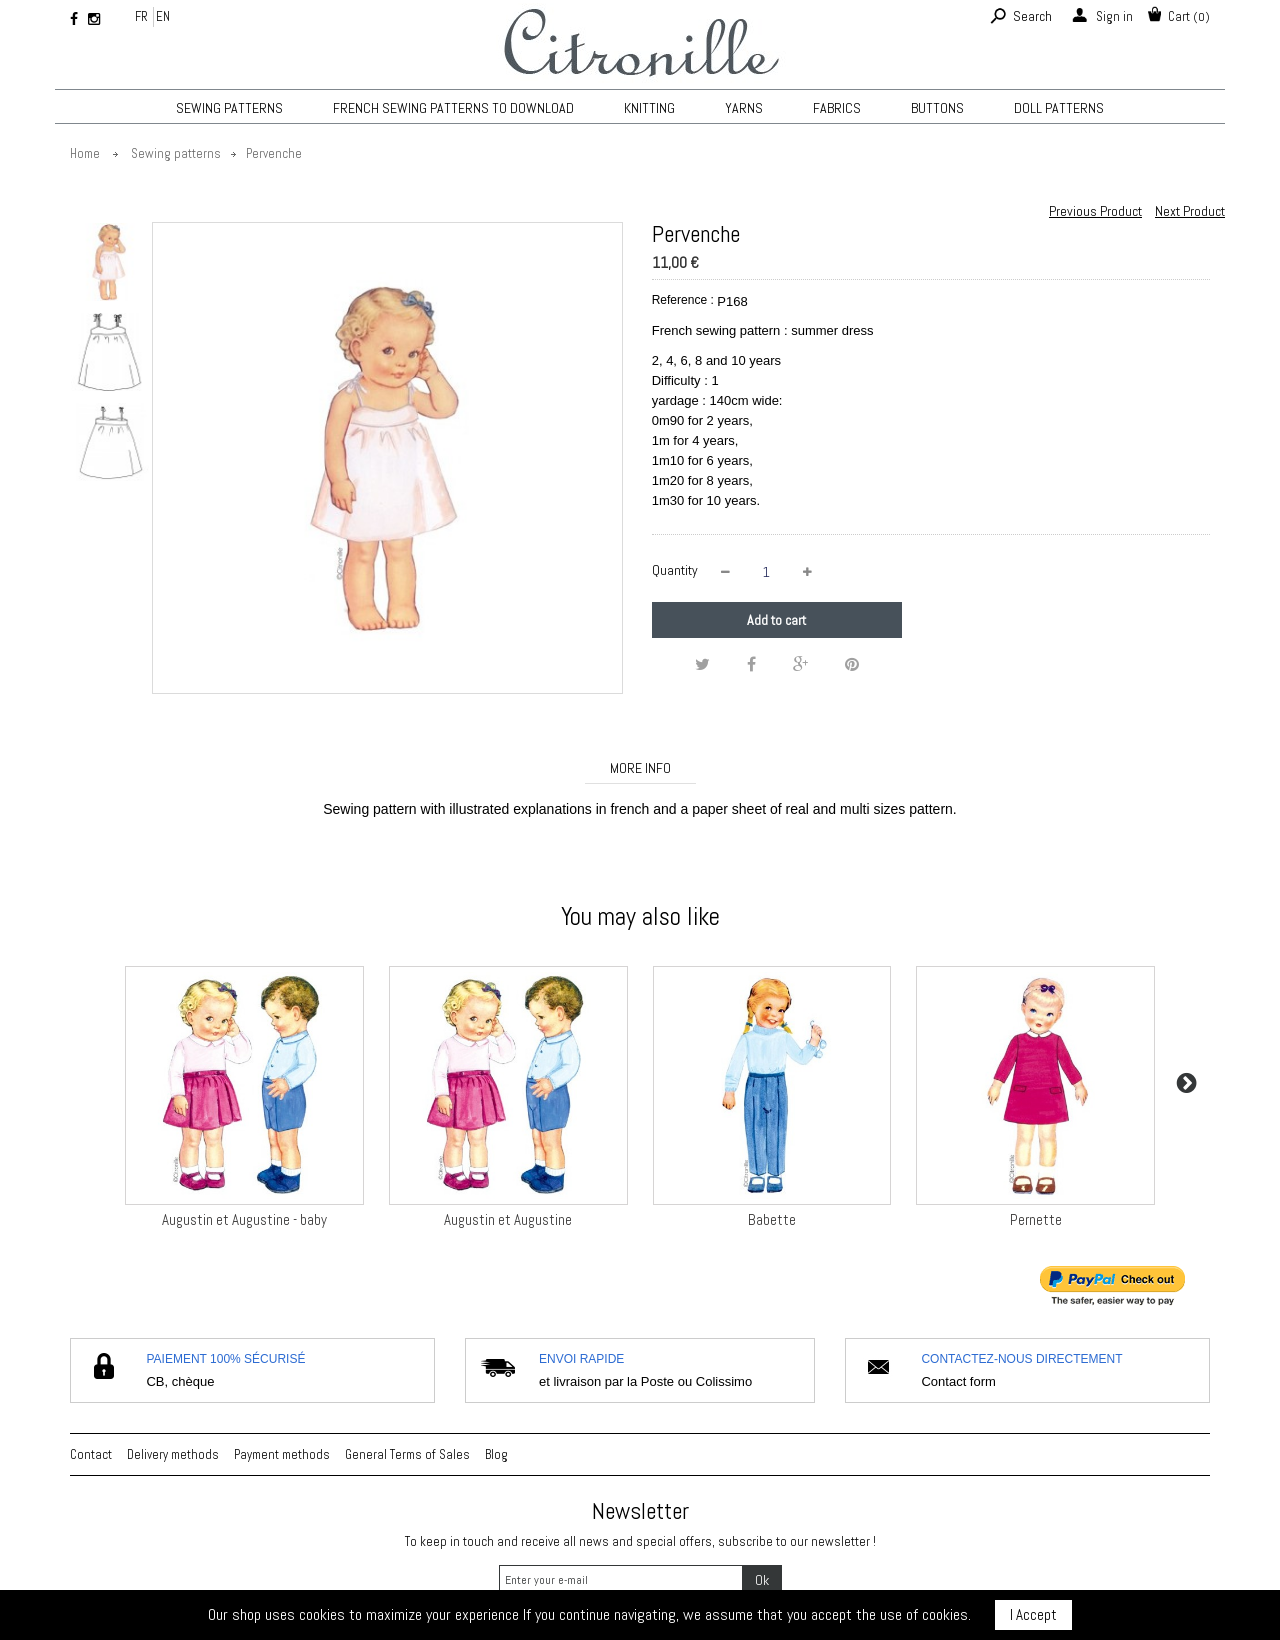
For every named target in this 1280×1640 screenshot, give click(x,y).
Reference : (683, 300)
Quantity (675, 570)
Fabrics (837, 108)
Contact (91, 1454)
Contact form (958, 1381)
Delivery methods (173, 1454)
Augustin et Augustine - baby (244, 1219)
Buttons (937, 108)
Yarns (744, 108)
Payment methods (282, 1454)
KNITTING (649, 108)
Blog (496, 1454)
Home (85, 153)
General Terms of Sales (407, 1454)
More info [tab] (640, 768)
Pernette (1036, 1219)
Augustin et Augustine (508, 1219)
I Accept (1033, 1614)
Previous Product (1095, 211)
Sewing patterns (229, 108)
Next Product (1190, 211)
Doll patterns (1059, 108)
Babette (772, 1219)
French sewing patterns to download (453, 108)
